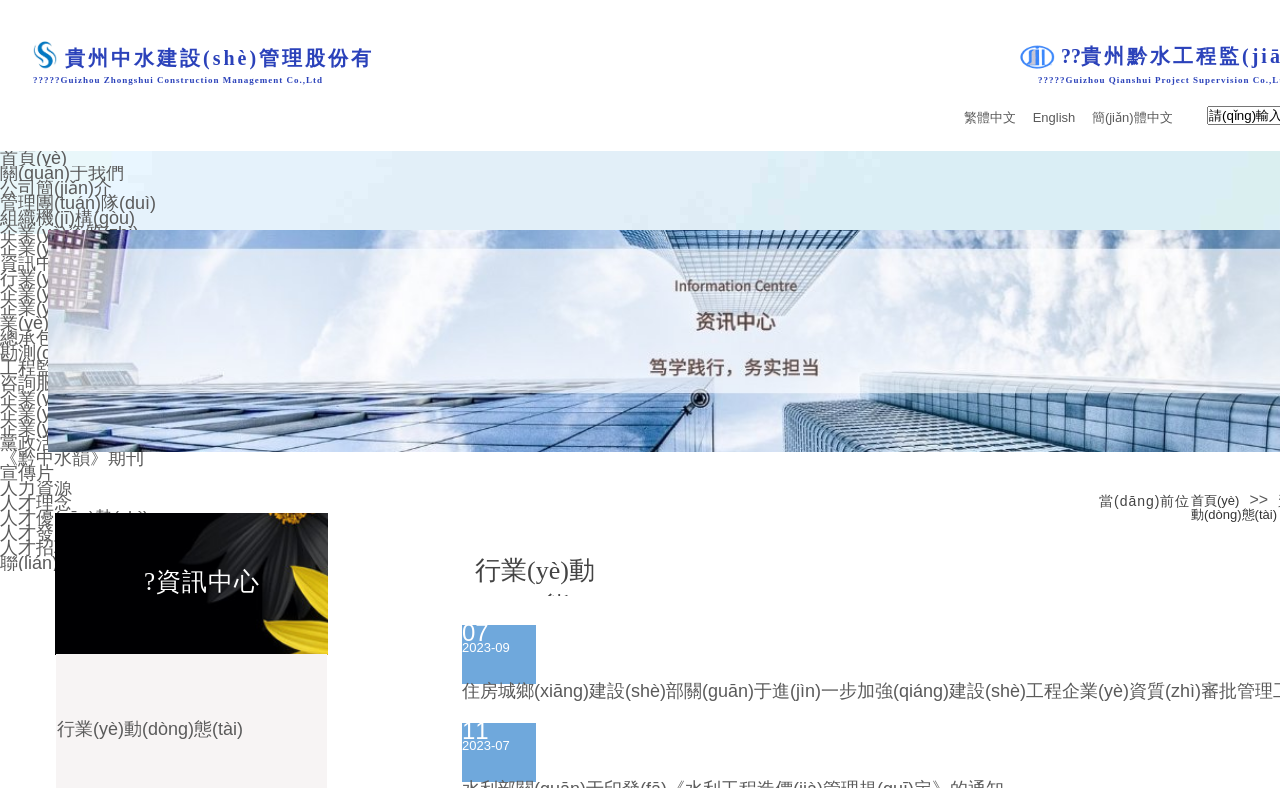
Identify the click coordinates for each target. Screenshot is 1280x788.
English (1054, 118)
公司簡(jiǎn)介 (56, 188)
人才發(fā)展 (49, 533)
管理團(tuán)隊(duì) (78, 203)
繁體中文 (990, 118)
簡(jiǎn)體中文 (1132, 118)
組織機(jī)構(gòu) (67, 218)
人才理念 (36, 503)
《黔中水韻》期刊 (72, 458)
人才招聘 (36, 548)
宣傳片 (27, 473)
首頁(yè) (1215, 500)
